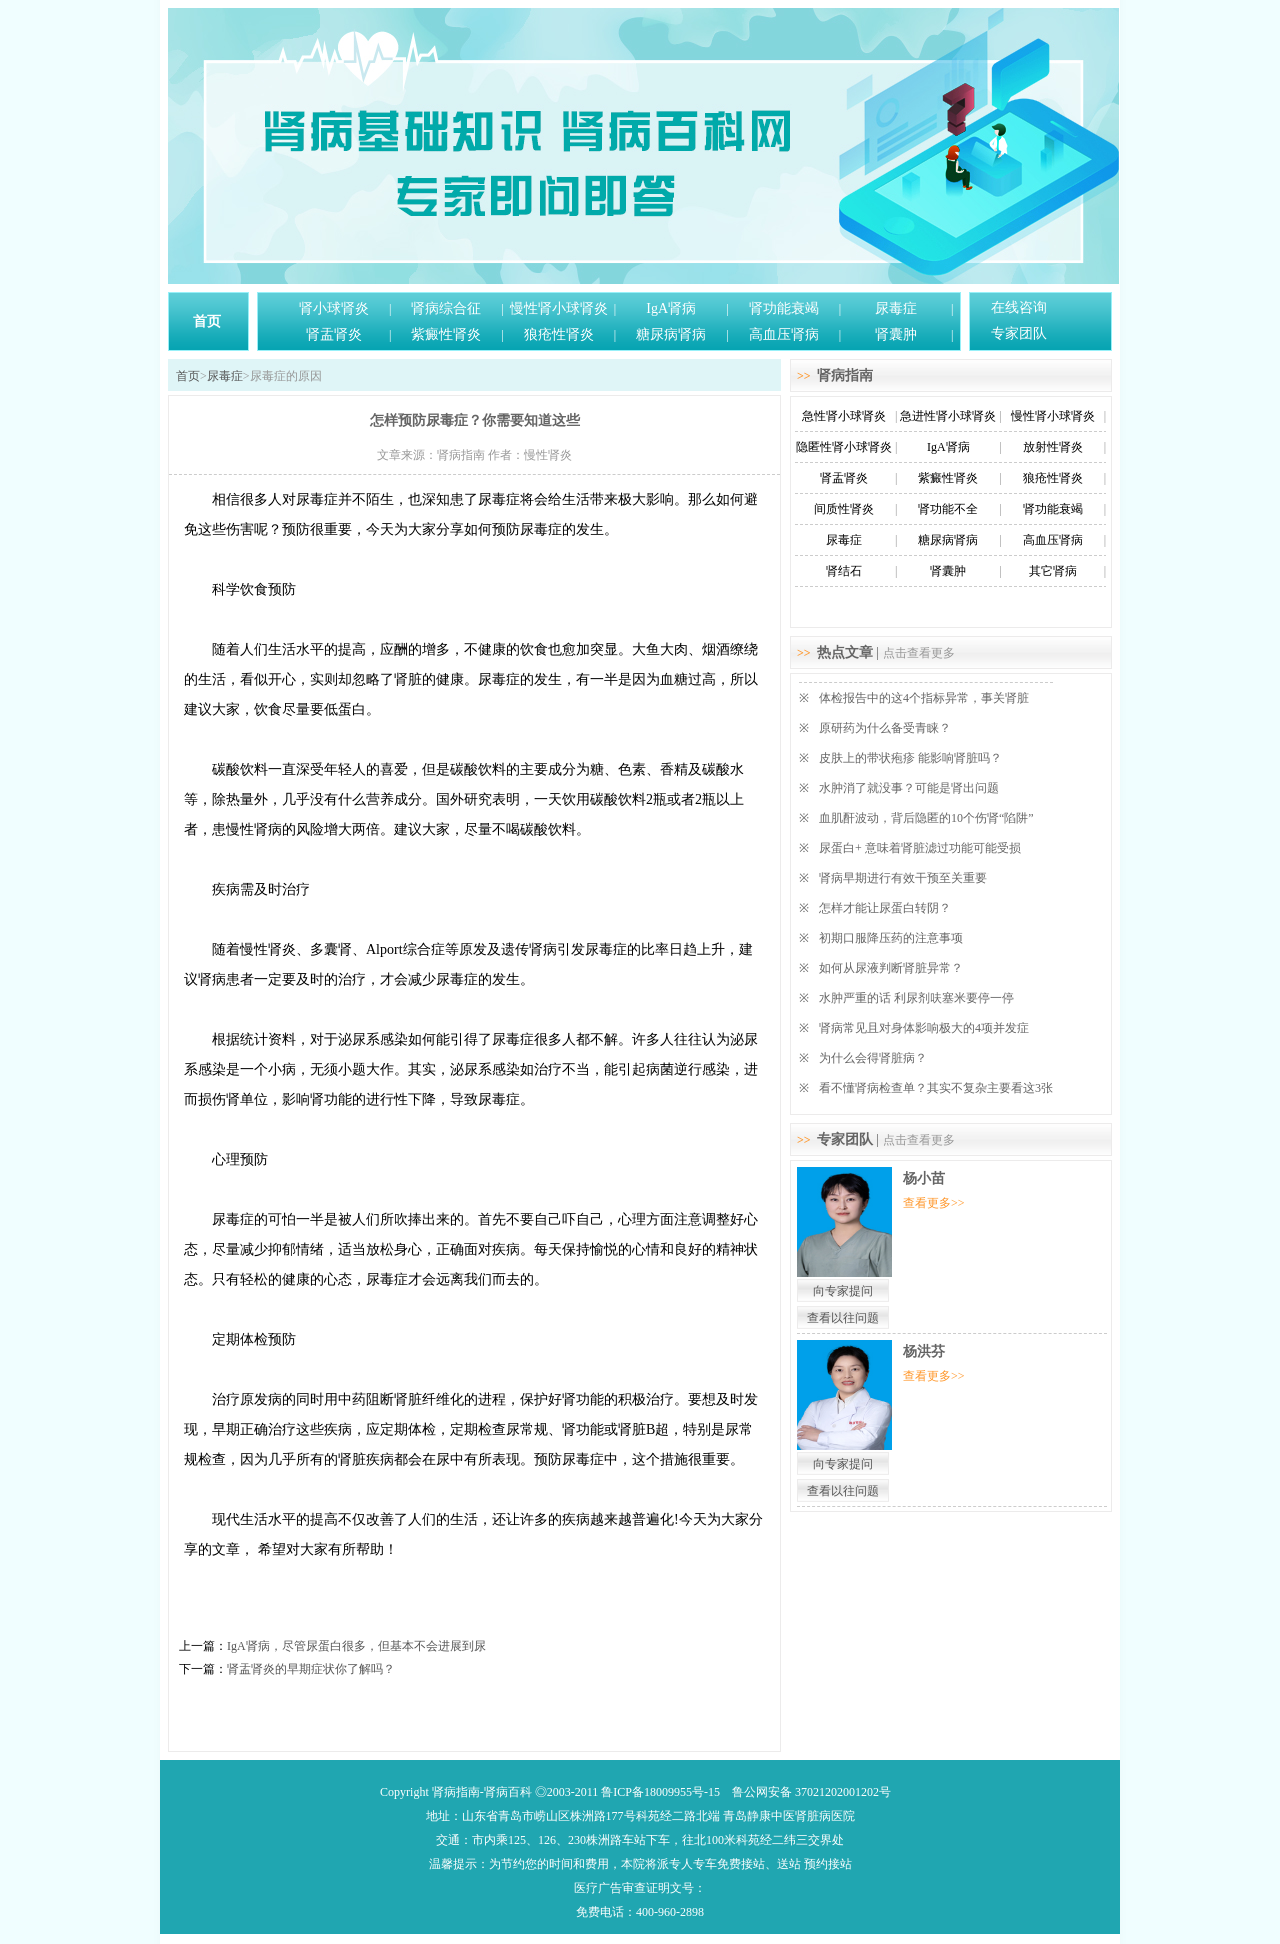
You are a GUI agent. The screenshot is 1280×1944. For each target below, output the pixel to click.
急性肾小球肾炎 (844, 416)
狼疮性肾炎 (559, 334)
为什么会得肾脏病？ (873, 1058)
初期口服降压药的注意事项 (891, 938)
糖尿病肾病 (671, 334)
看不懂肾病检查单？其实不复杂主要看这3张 (936, 1088)
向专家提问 (843, 1291)
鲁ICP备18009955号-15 (660, 1792)
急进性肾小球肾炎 (948, 416)
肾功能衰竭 (784, 308)
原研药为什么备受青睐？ (885, 728)
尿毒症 (896, 308)
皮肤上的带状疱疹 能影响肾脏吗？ (910, 758)
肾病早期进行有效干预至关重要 (903, 878)
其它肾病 (1053, 571)
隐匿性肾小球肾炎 (844, 447)
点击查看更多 (919, 653)
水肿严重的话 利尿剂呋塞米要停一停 (916, 998)
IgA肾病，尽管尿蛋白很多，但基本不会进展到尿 (356, 1646)
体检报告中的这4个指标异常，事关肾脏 (924, 698)
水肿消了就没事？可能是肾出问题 (909, 788)
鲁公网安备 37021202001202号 (811, 1792)
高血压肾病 (784, 334)
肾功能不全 (948, 509)
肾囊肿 (896, 334)
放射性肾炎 (1053, 447)
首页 (207, 321)
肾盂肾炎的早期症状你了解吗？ (311, 1669)
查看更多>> (934, 1203)
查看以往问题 (843, 1318)
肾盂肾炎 (334, 334)
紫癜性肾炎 (446, 334)
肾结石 (844, 571)
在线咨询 (1019, 307)
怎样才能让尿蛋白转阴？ (885, 908)
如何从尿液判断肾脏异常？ (891, 968)
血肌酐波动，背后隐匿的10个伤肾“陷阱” (926, 818)
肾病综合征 (446, 308)
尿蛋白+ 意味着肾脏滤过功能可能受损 (920, 848)
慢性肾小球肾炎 (559, 308)
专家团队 (1019, 333)
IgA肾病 (671, 308)
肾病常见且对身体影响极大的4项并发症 (924, 1028)
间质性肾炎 (844, 509)
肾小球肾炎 (334, 308)
